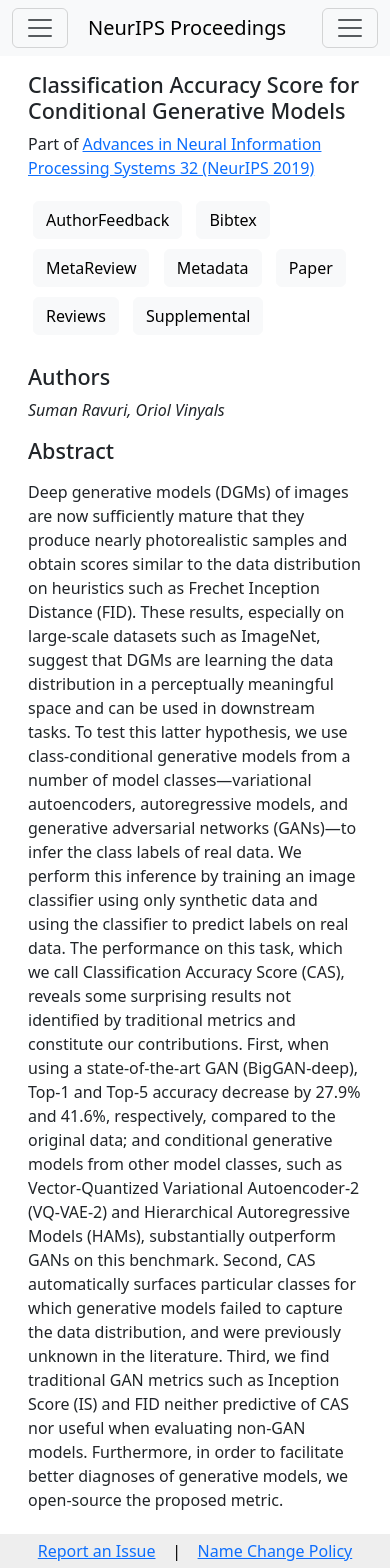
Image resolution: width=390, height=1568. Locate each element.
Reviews (76, 316)
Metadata (213, 268)
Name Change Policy (275, 1551)
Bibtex (232, 220)
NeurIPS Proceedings (187, 27)
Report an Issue (97, 1551)
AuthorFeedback (107, 220)
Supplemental (198, 316)
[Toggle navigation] (40, 28)
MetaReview (91, 268)
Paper (311, 268)
